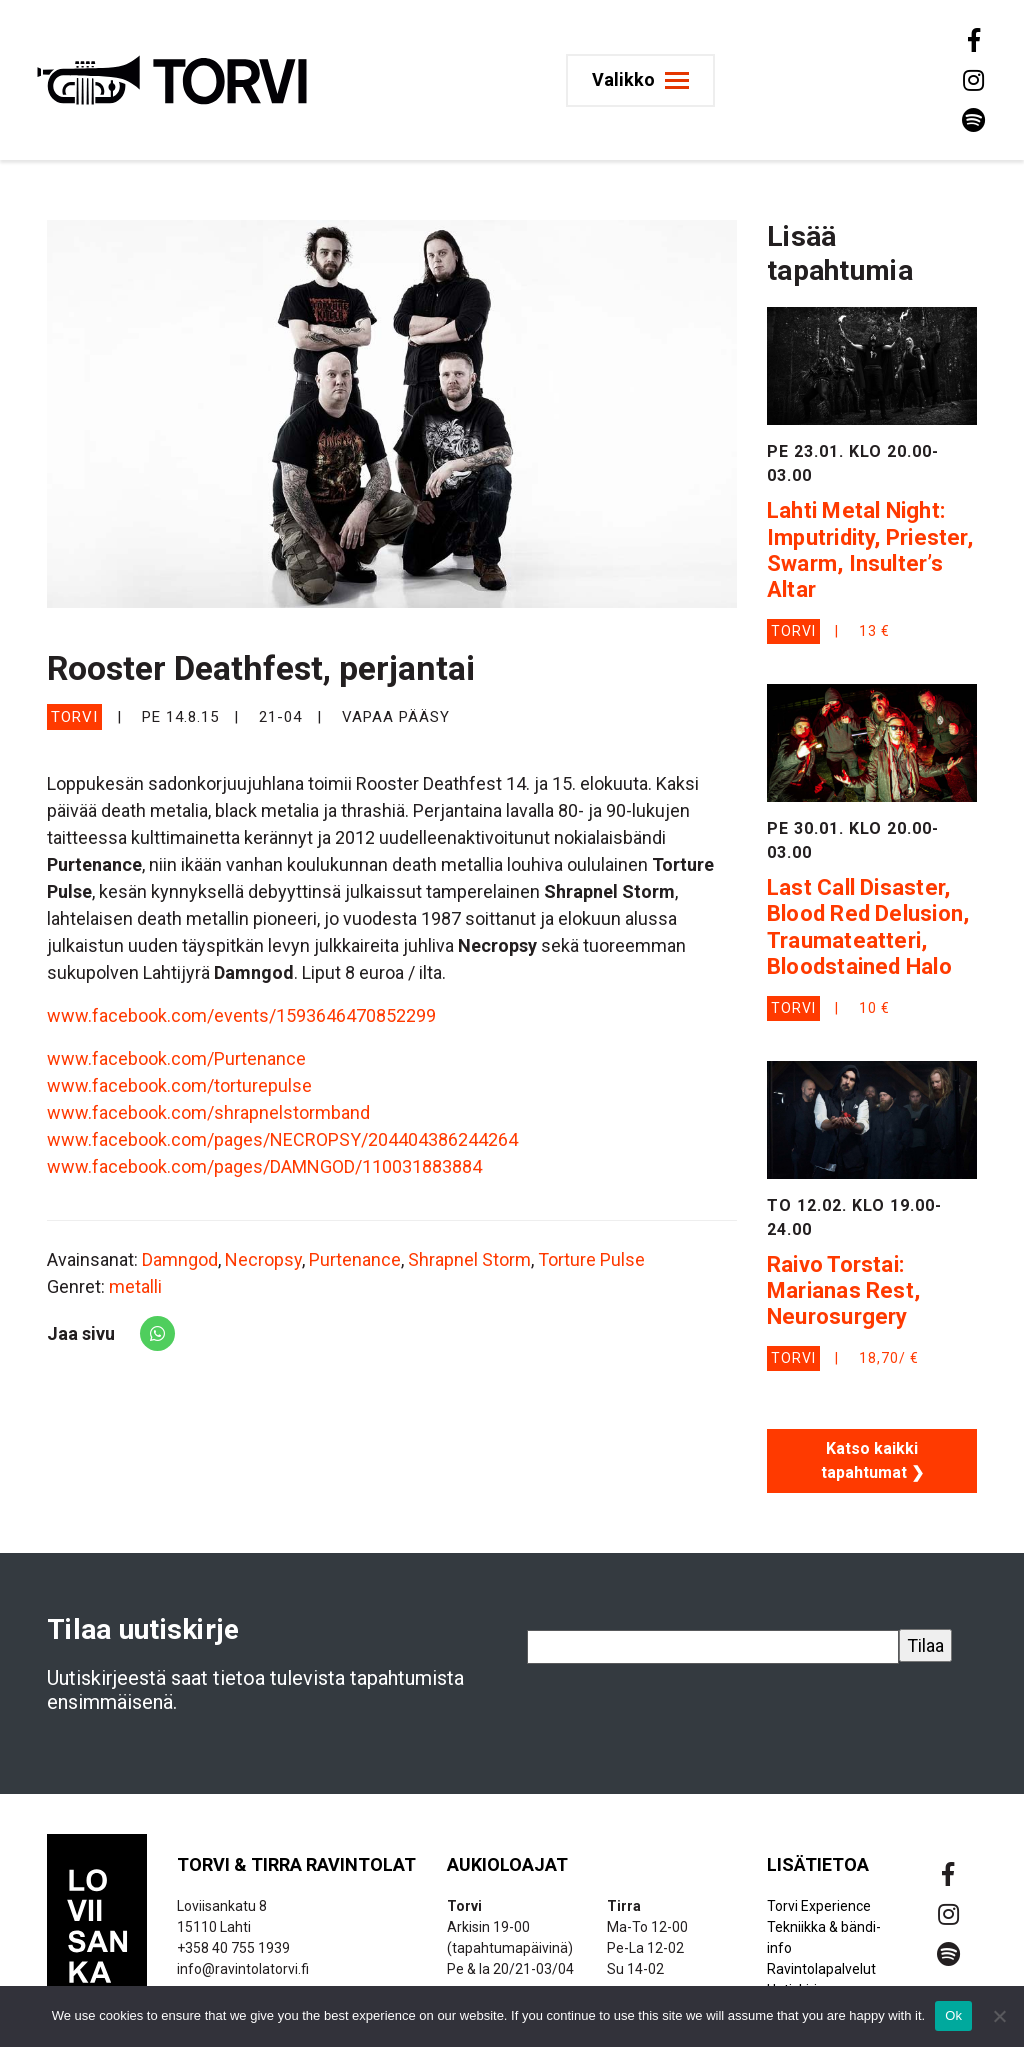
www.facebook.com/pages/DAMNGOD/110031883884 (264, 1166)
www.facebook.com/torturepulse (179, 1085)
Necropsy (263, 1259)
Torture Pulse (591, 1259)
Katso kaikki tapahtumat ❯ (872, 1460)
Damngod (180, 1259)
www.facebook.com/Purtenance (176, 1058)
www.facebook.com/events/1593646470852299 (241, 1015)
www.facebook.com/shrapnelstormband (208, 1112)
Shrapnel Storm (469, 1259)
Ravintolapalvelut (821, 1969)
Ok (953, 2015)
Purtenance (355, 1259)
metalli (135, 1286)
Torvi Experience (819, 1906)
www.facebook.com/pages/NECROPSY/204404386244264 (282, 1139)
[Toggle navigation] (640, 80)
